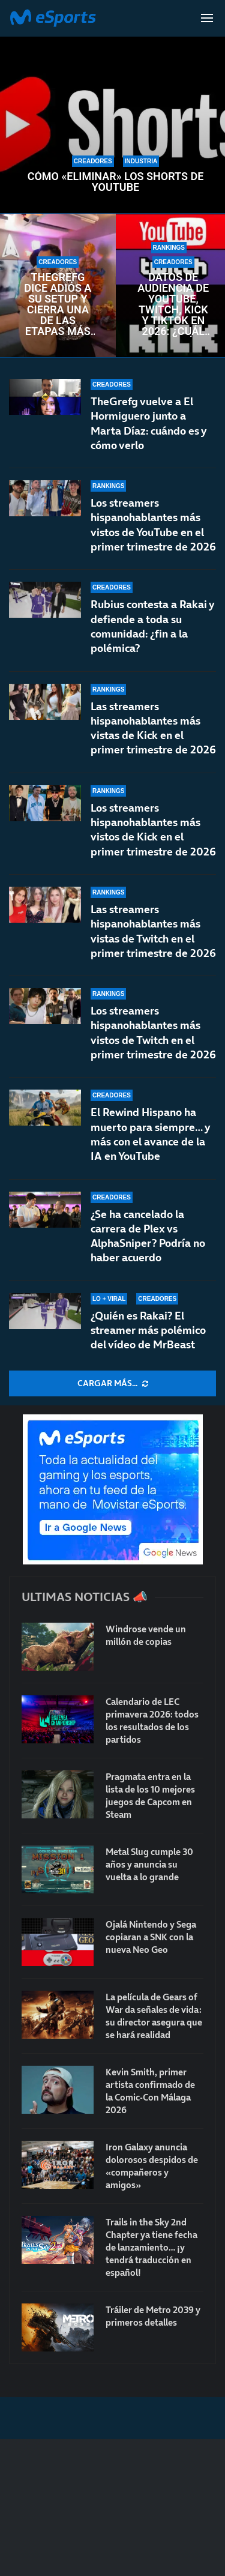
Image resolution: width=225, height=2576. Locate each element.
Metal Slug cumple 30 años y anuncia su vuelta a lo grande (149, 1864)
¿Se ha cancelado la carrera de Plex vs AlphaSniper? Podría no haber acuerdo (148, 1236)
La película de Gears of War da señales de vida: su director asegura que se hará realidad (154, 2016)
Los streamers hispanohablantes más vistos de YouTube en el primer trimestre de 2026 (153, 524)
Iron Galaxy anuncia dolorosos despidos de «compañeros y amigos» (152, 2166)
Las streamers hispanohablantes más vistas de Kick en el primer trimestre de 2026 (153, 728)
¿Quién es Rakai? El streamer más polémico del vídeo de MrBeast (148, 1330)
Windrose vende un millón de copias (146, 1635)
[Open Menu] (207, 18)
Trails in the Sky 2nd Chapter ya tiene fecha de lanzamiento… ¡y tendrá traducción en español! (151, 2247)
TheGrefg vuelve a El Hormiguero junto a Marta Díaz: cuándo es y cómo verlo (148, 423)
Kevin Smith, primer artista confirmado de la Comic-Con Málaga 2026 (150, 2091)
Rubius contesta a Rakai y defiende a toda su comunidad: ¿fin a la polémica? (152, 626)
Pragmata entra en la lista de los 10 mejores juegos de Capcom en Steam (150, 1795)
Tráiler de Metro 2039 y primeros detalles (153, 2316)
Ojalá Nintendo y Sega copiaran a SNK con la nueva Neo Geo (151, 1937)
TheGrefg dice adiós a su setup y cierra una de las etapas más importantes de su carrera (58, 304)
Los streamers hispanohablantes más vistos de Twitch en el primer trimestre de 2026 (153, 1032)
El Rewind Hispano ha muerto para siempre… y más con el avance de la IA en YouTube (150, 1134)
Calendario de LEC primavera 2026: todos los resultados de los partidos (152, 1720)
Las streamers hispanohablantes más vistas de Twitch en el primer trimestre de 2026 (153, 931)
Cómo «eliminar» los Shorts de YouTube (116, 182)
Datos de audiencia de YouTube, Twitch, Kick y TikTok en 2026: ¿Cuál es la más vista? (173, 304)
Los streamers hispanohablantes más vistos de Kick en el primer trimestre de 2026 (153, 829)
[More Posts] (112, 1384)
